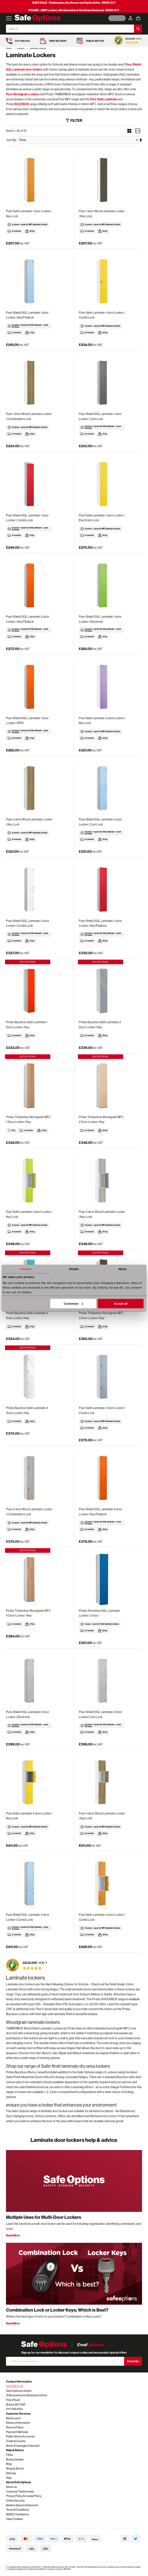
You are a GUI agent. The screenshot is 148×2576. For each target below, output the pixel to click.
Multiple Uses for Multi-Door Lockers (43, 2217)
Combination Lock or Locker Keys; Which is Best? (57, 2310)
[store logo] (38, 18)
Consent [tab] (26, 1269)
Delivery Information (18, 2422)
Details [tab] (74, 1269)
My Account (13, 2418)
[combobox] (70, 29)
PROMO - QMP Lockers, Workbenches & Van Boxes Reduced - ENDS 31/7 (74, 10)
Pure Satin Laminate (103, 99)
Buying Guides (15, 2459)
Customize (73, 1303)
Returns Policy (15, 2427)
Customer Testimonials (20, 2491)
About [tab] (122, 1269)
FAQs (9, 2455)
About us (11, 2487)
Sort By (11, 139)
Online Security (15, 2500)
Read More (13, 2235)
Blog (9, 2464)
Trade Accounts (15, 2441)
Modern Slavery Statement (22, 2505)
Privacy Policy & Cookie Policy (23, 2496)
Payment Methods (17, 2432)
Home (9, 48)
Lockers (21, 48)
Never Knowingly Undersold (22, 2445)
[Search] (138, 29)
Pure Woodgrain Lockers (23, 94)
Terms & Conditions (17, 2509)
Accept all (120, 1303)
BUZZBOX (22, 104)
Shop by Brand (15, 2468)
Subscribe (133, 2361)
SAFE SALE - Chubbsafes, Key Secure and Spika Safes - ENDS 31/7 (74, 2)
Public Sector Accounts (20, 2436)
